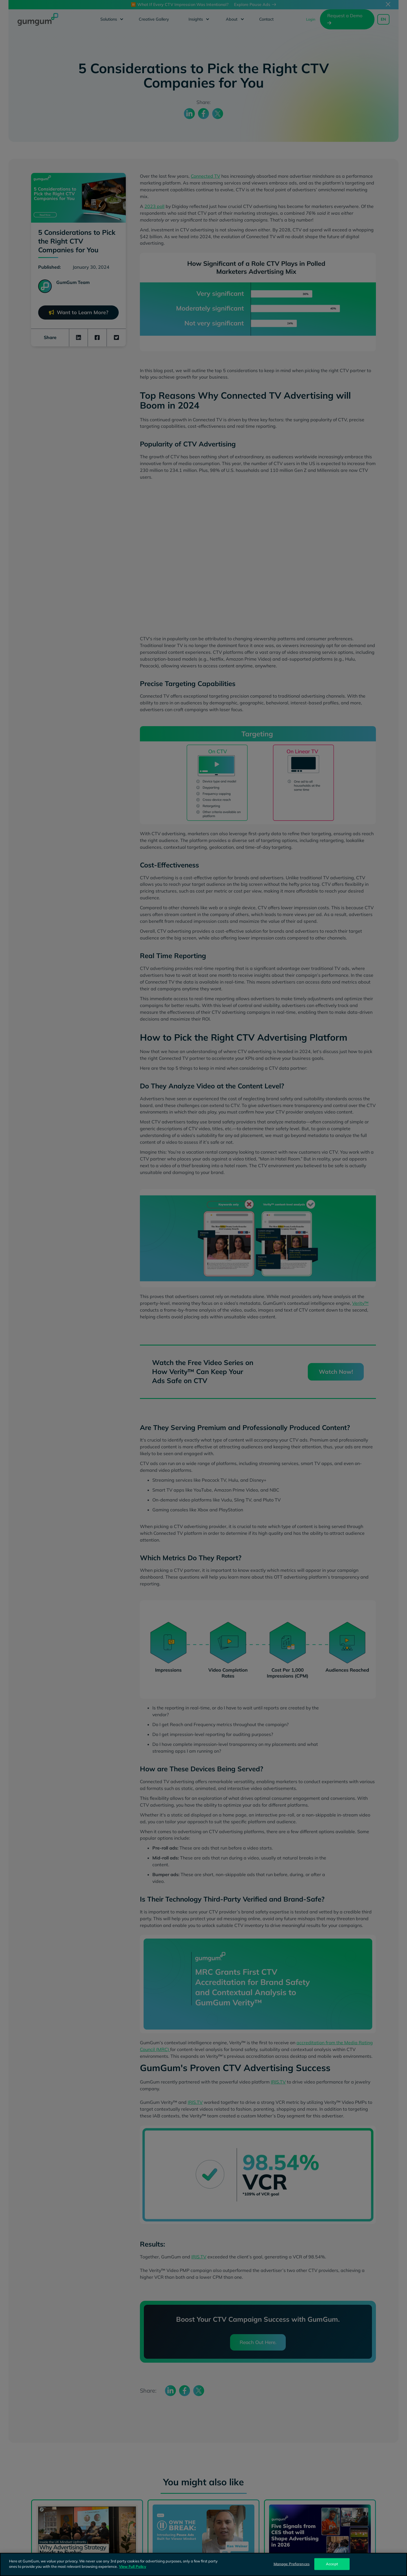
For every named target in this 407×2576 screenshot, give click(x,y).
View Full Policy (132, 2566)
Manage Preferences (291, 2564)
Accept (332, 2564)
